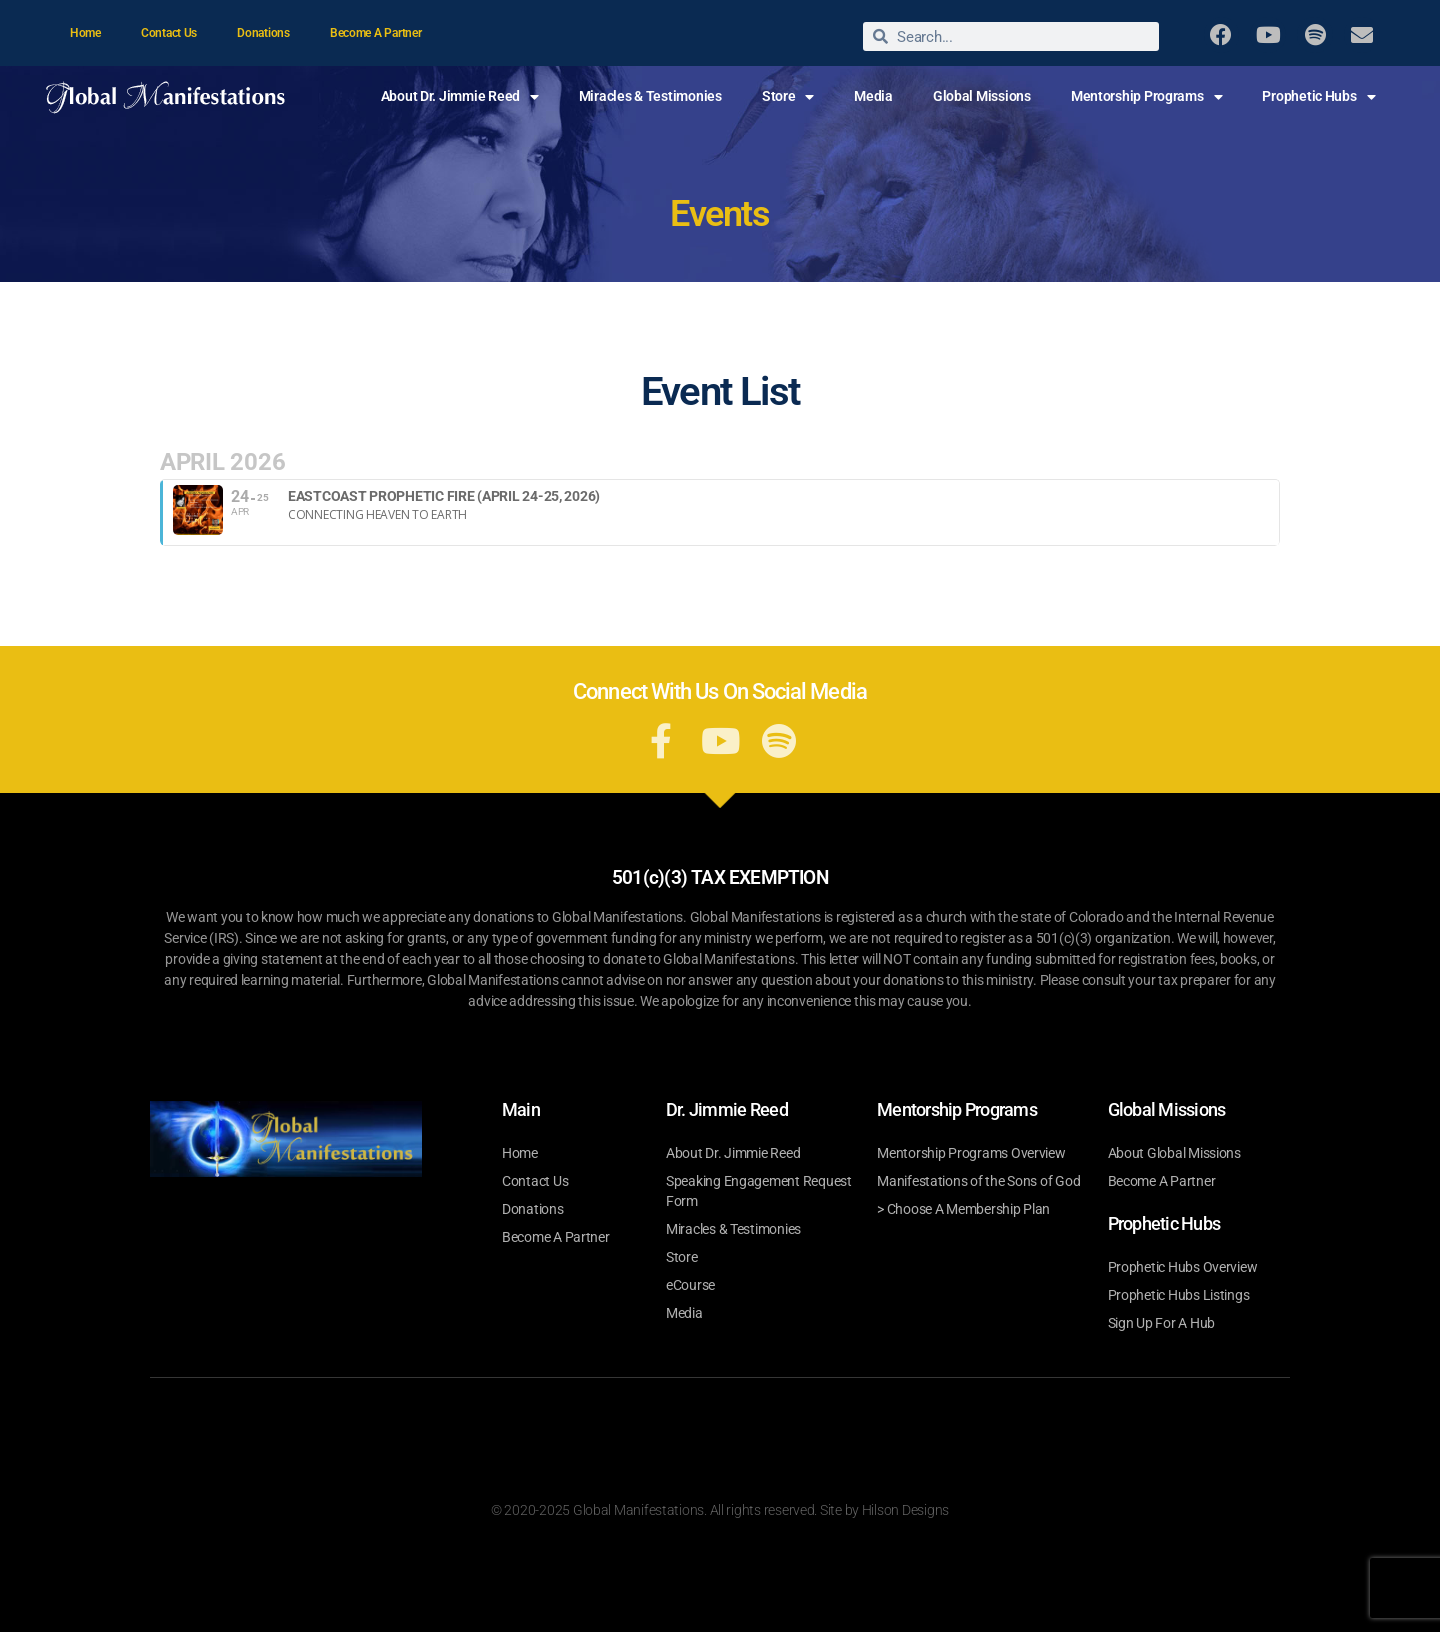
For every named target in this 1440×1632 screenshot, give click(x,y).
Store (788, 97)
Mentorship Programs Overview (971, 1153)
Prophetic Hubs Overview (1183, 1267)
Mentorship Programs (1147, 97)
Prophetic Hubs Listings (1179, 1295)
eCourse (690, 1285)
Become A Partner (376, 33)
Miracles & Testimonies (650, 96)
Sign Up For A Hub (1161, 1323)
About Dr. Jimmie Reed (460, 97)
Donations (263, 33)
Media (873, 96)
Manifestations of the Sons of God (978, 1181)
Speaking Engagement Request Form (759, 1191)
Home (85, 33)
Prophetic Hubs (1318, 97)
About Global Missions (1174, 1153)
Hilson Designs (905, 1510)
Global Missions (982, 96)
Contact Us (169, 33)
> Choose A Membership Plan (963, 1209)
